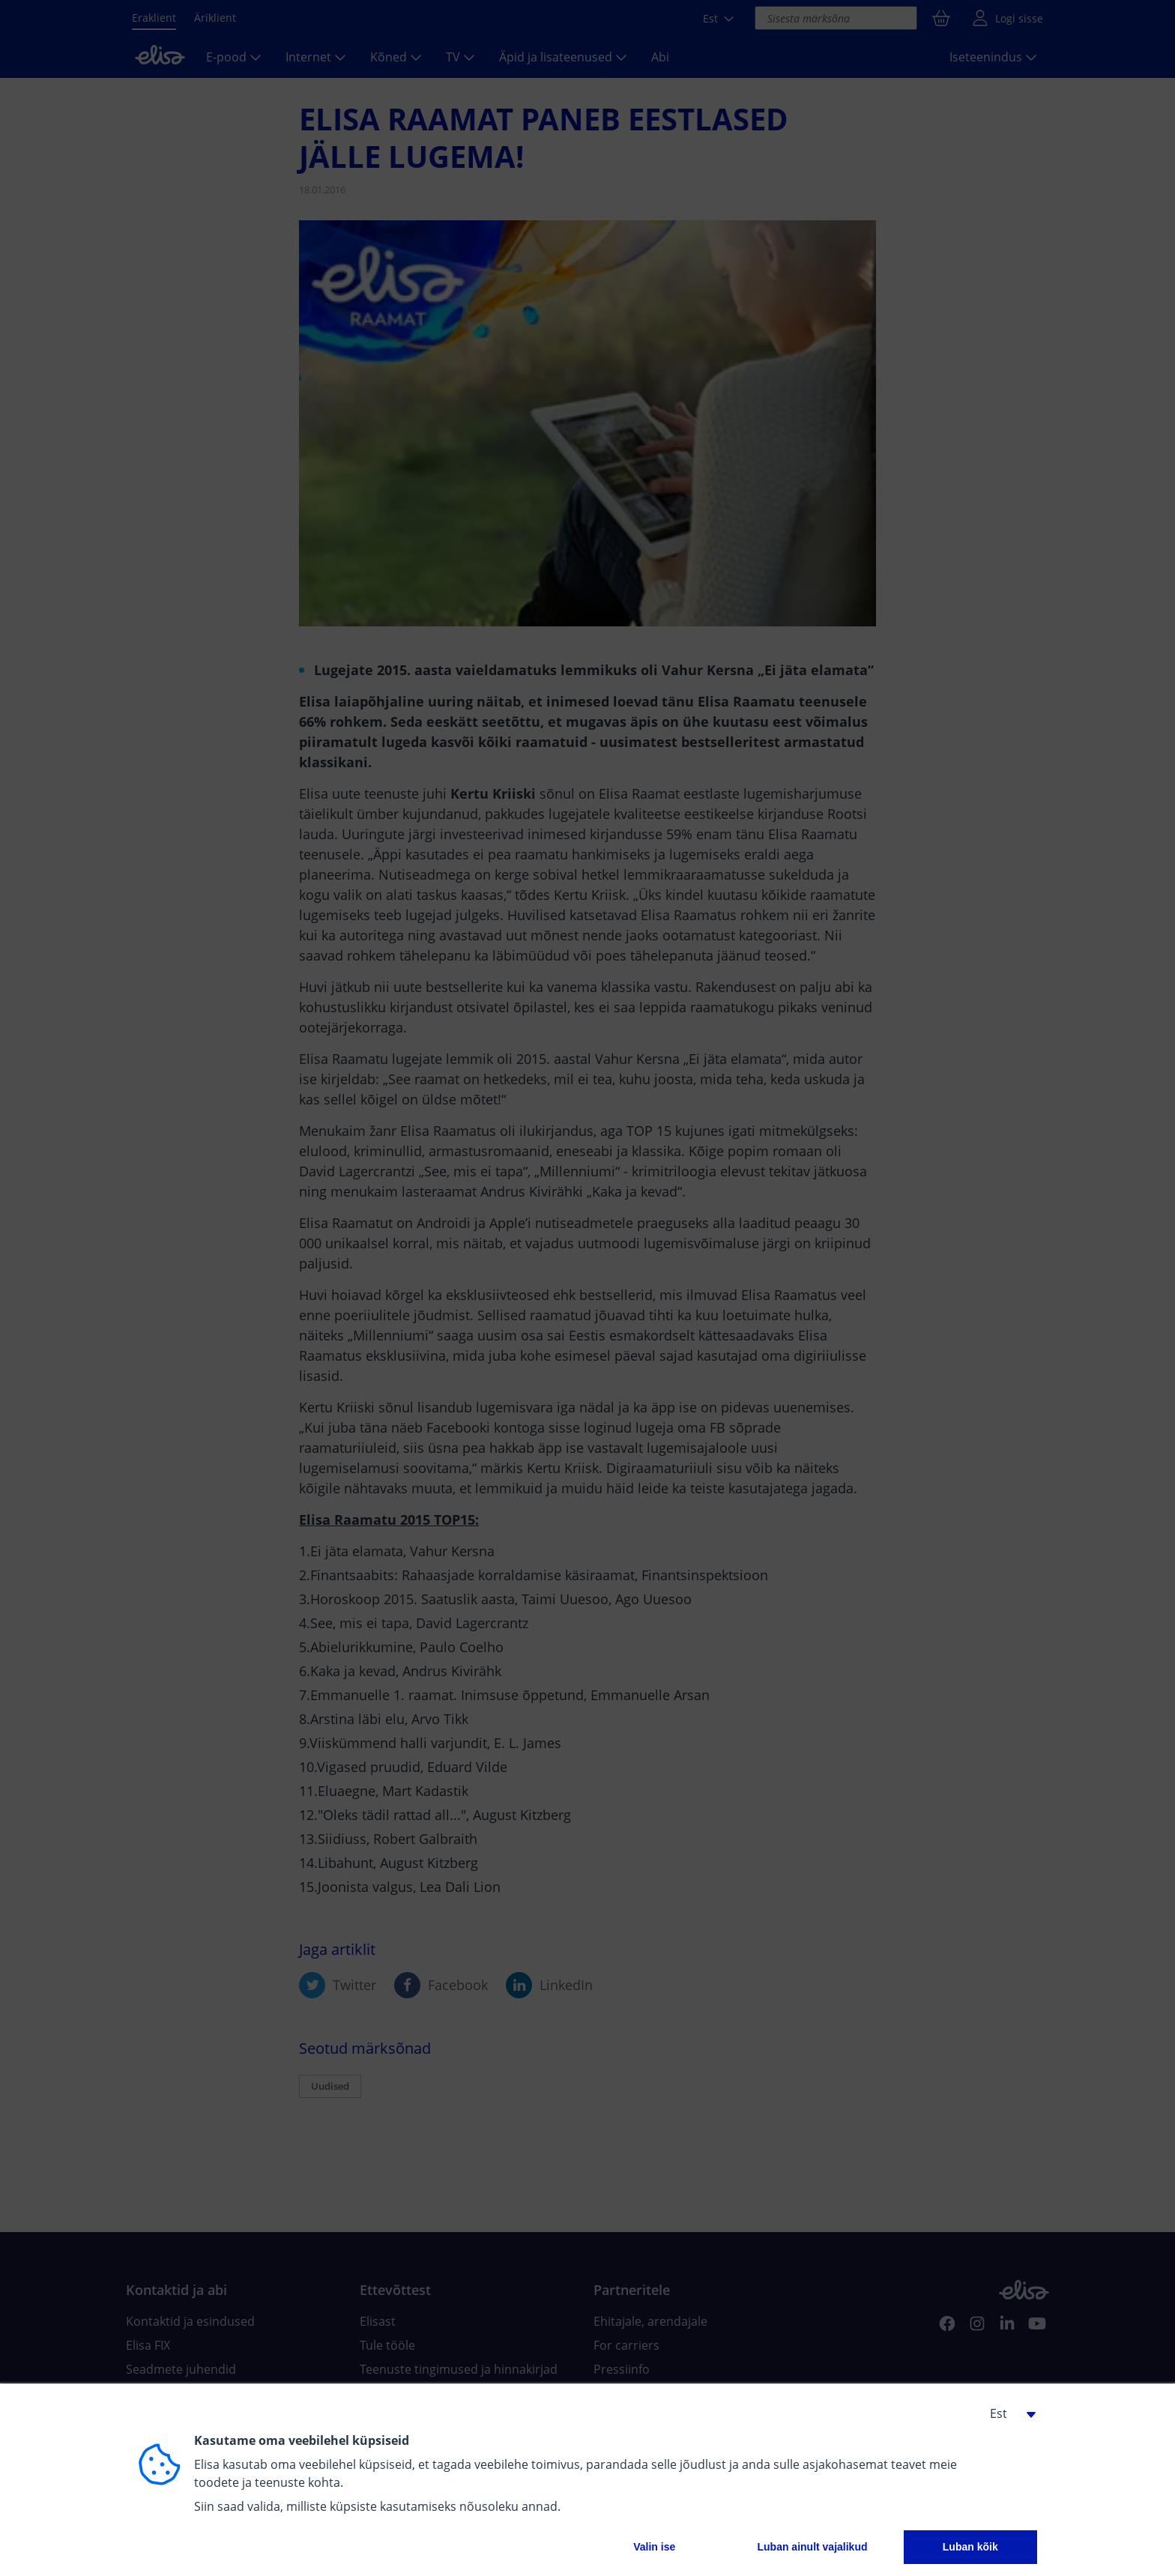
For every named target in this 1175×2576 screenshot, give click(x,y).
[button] (1007, 2413)
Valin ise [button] (654, 2547)
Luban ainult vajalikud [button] (812, 2547)
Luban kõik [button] (970, 2547)
